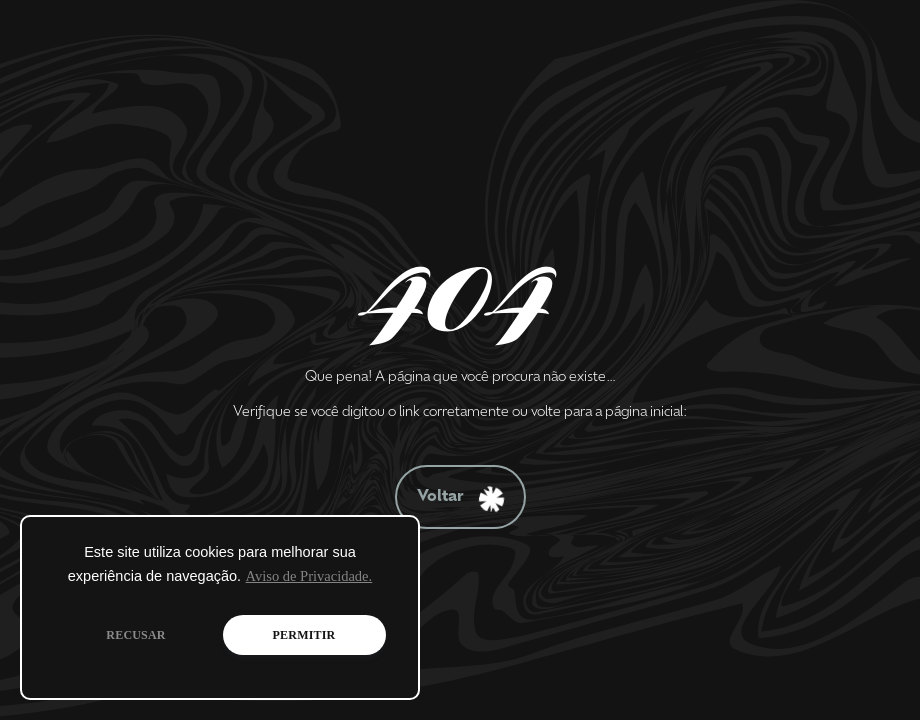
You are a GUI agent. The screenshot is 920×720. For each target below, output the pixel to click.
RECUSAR (135, 635)
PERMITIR (304, 635)
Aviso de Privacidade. (309, 576)
